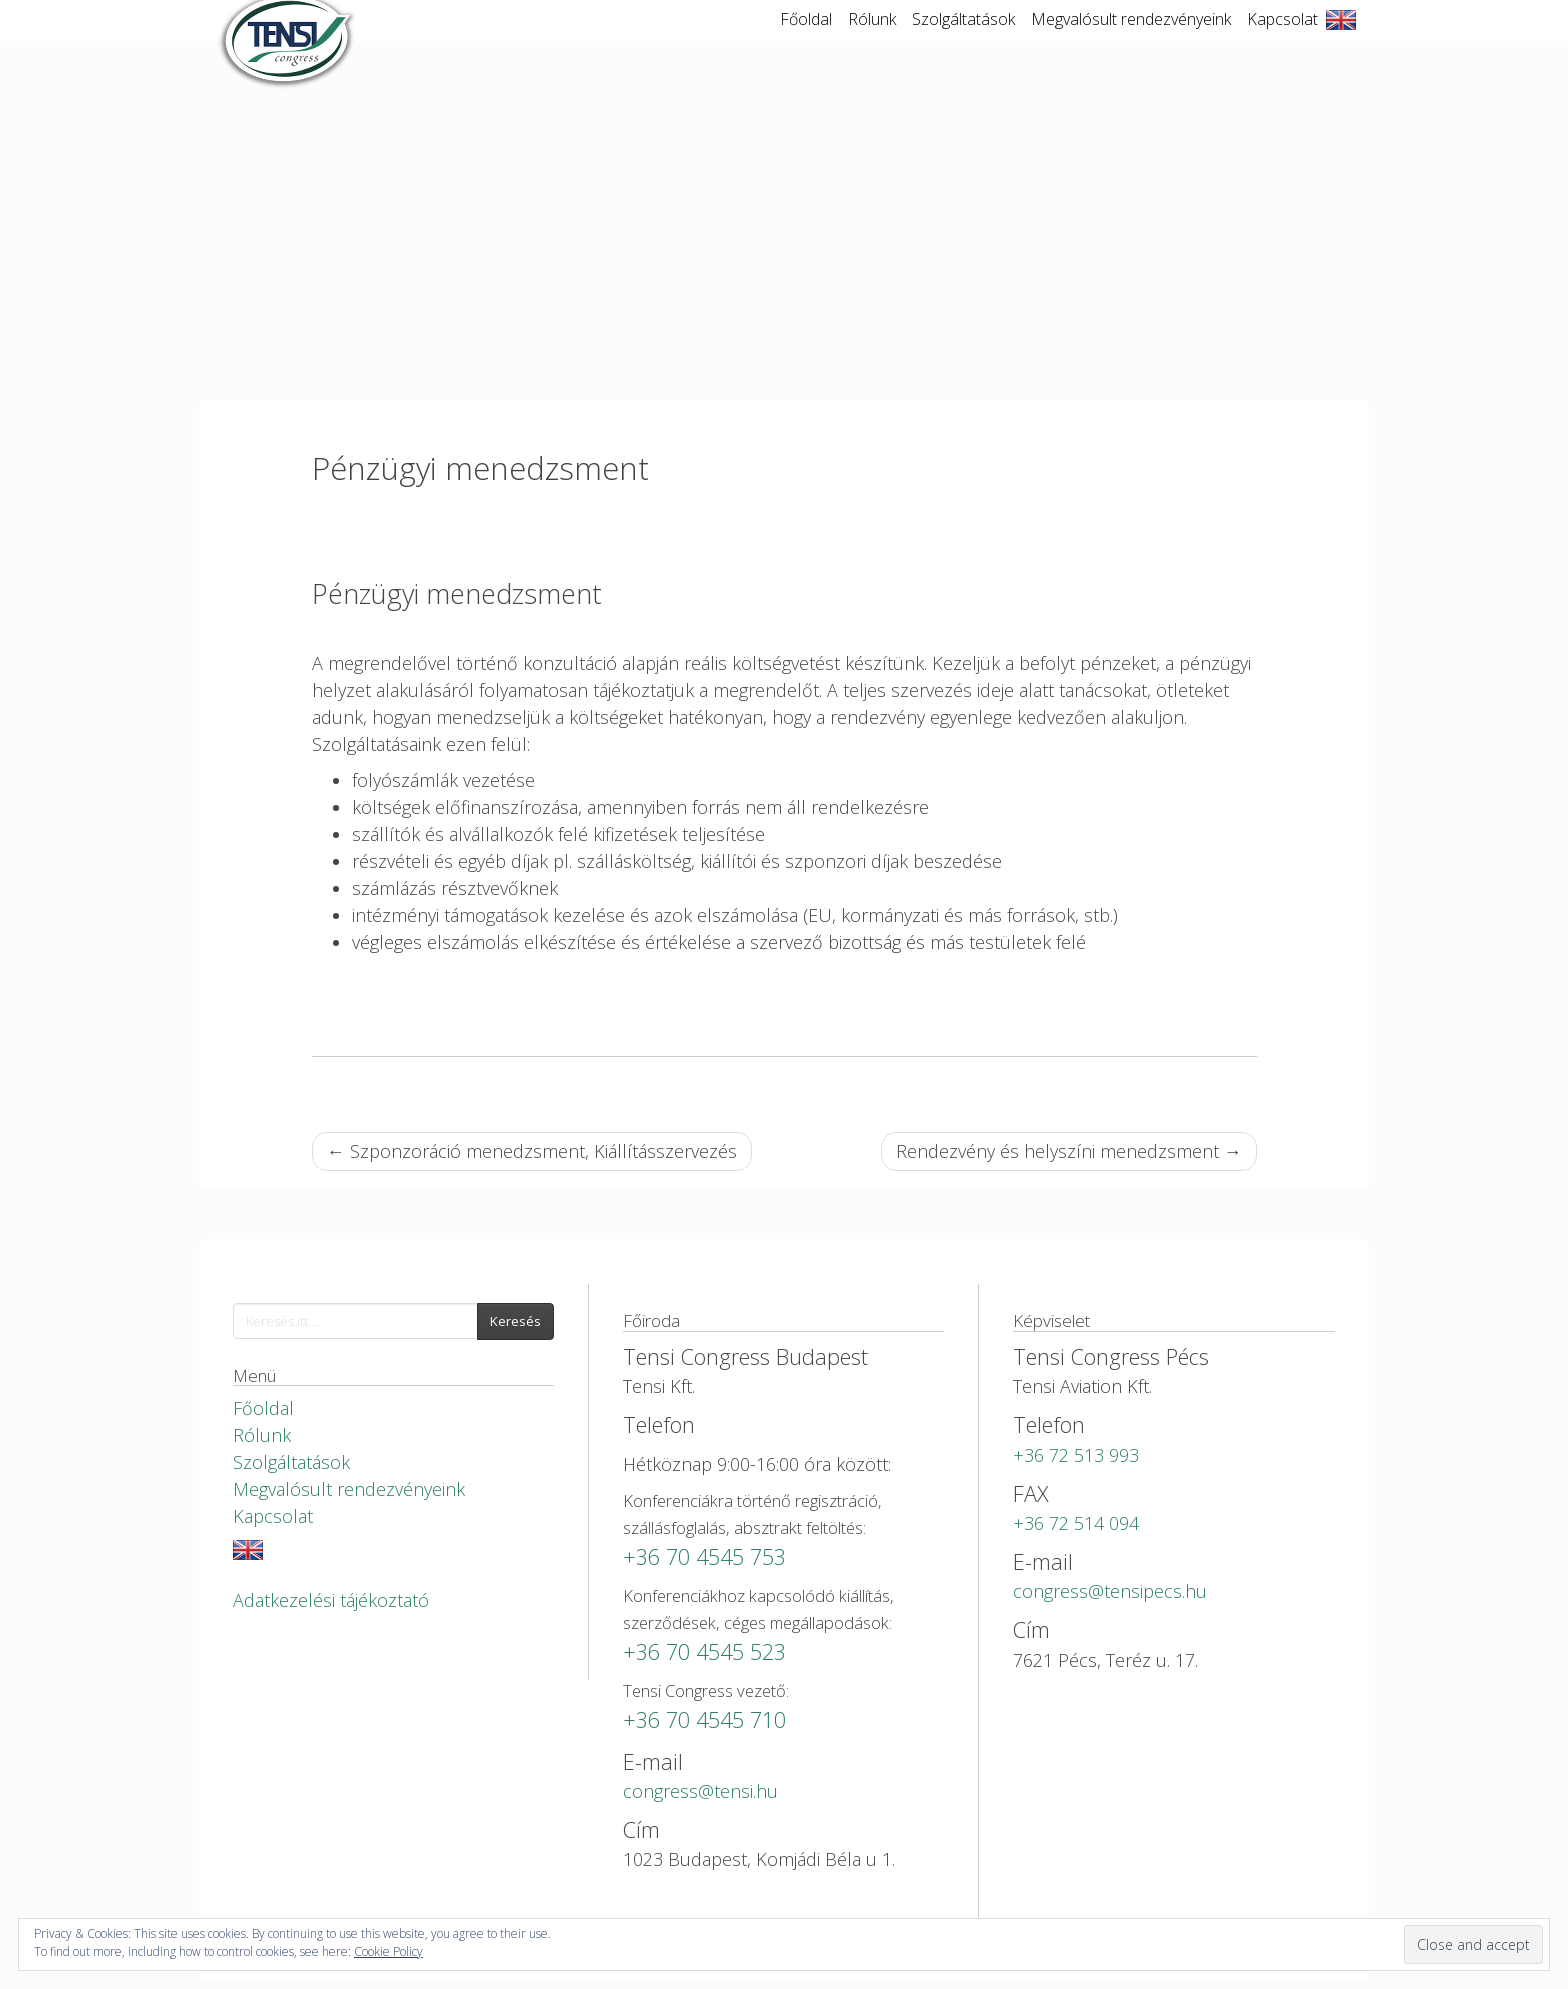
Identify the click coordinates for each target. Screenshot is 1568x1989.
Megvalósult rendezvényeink (1131, 39)
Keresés (515, 1321)
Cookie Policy (388, 1951)
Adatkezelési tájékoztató (331, 1600)
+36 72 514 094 (1076, 1523)
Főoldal (806, 39)
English (1341, 40)
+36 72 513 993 (1076, 1455)
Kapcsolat (1282, 39)
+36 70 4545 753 (704, 1556)
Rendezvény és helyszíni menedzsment (1069, 1151)
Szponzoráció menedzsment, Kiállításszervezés (532, 1151)
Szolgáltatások (963, 39)
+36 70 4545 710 (704, 1719)
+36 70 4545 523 (704, 1651)
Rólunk (872, 39)
